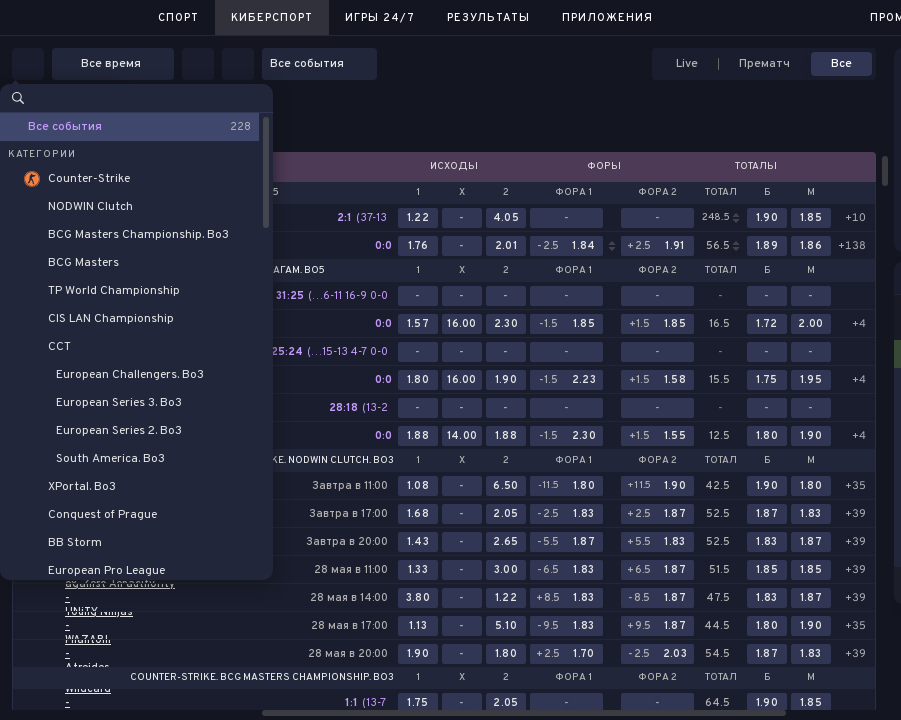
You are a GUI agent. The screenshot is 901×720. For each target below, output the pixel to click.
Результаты (488, 18)
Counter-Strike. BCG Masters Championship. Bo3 (262, 678)
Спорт (178, 18)
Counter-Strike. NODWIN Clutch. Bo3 (296, 461)
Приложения (607, 18)
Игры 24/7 (380, 18)
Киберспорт (272, 18)
